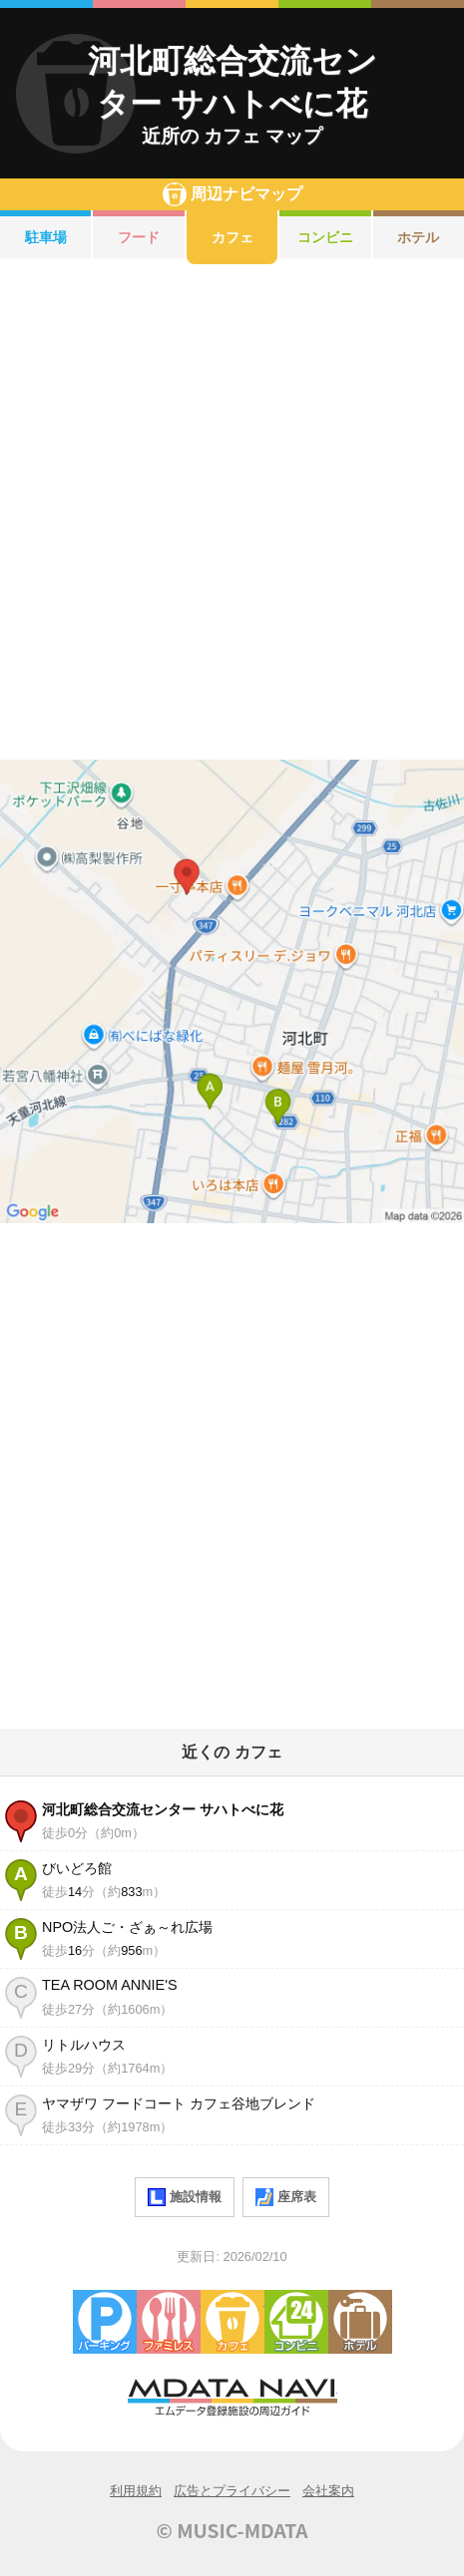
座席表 (285, 2197)
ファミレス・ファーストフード (169, 2322)
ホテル (360, 2322)
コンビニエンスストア (296, 2322)
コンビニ (325, 237)
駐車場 (46, 237)
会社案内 (328, 2490)
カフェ (232, 237)
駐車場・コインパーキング (105, 2322)
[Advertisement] (232, 512)
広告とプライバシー (232, 2490)
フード (139, 237)
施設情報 (185, 2197)
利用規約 (136, 2490)
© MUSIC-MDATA (232, 2530)
